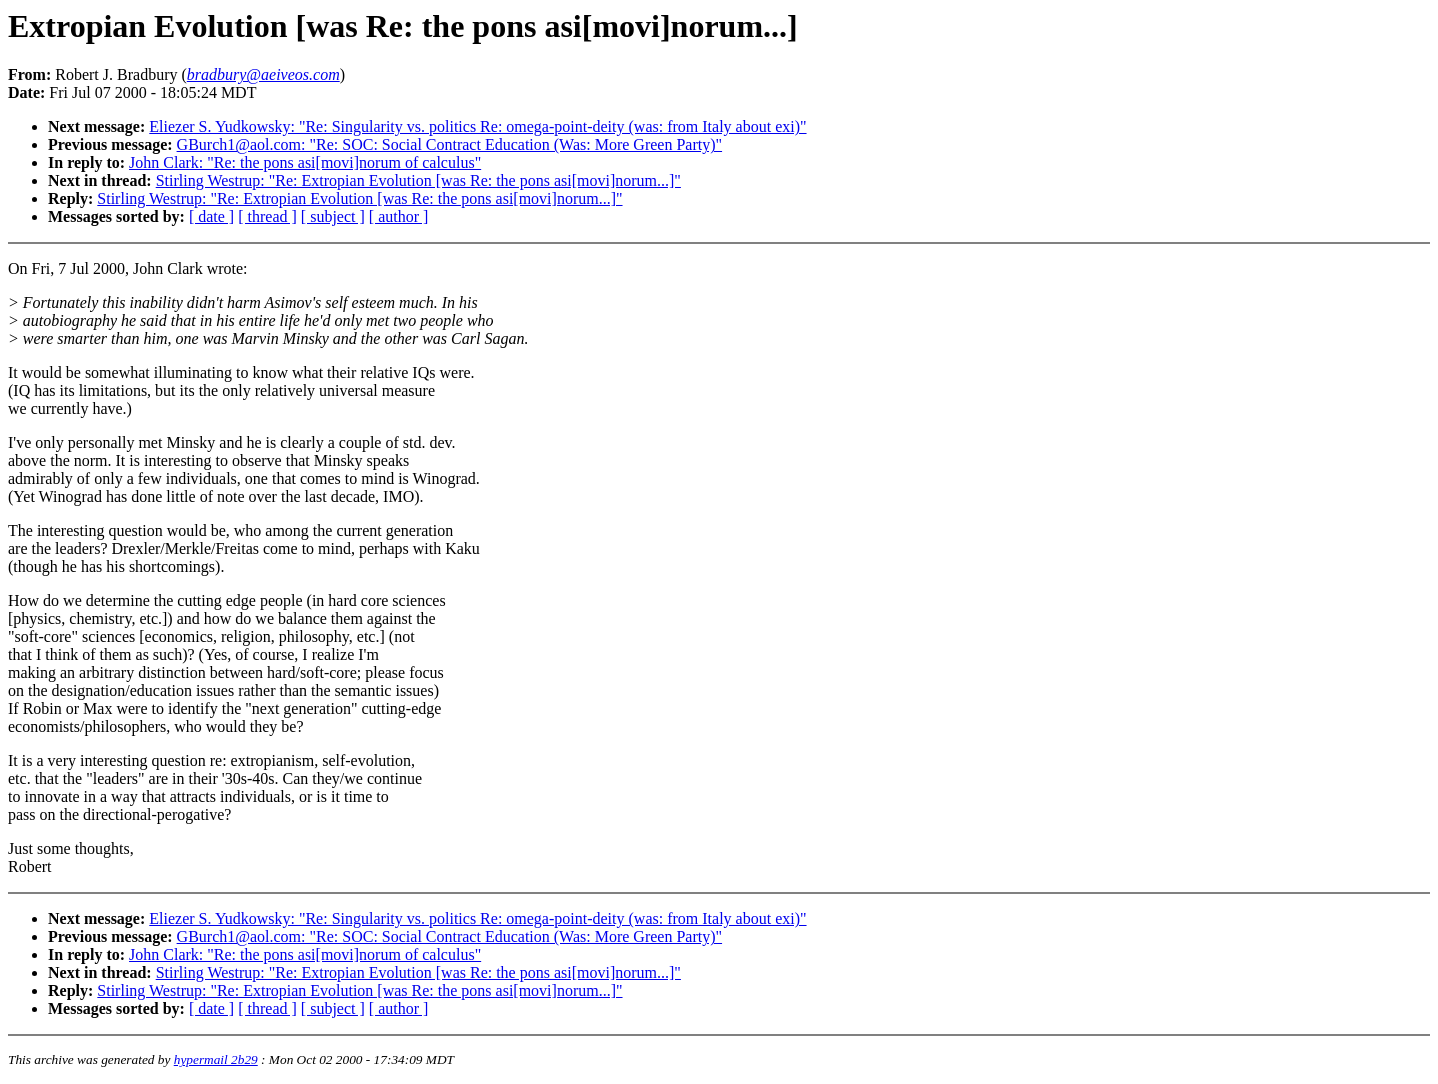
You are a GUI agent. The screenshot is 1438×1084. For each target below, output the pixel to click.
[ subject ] (333, 216)
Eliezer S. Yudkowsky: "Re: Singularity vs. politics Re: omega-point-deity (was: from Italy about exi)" (477, 126)
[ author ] (399, 216)
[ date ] (211, 216)
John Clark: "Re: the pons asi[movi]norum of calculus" (305, 162)
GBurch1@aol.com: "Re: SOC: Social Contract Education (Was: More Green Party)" (450, 144)
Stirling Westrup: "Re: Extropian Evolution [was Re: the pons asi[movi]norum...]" (418, 180)
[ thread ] (267, 216)
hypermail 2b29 (216, 1059)
